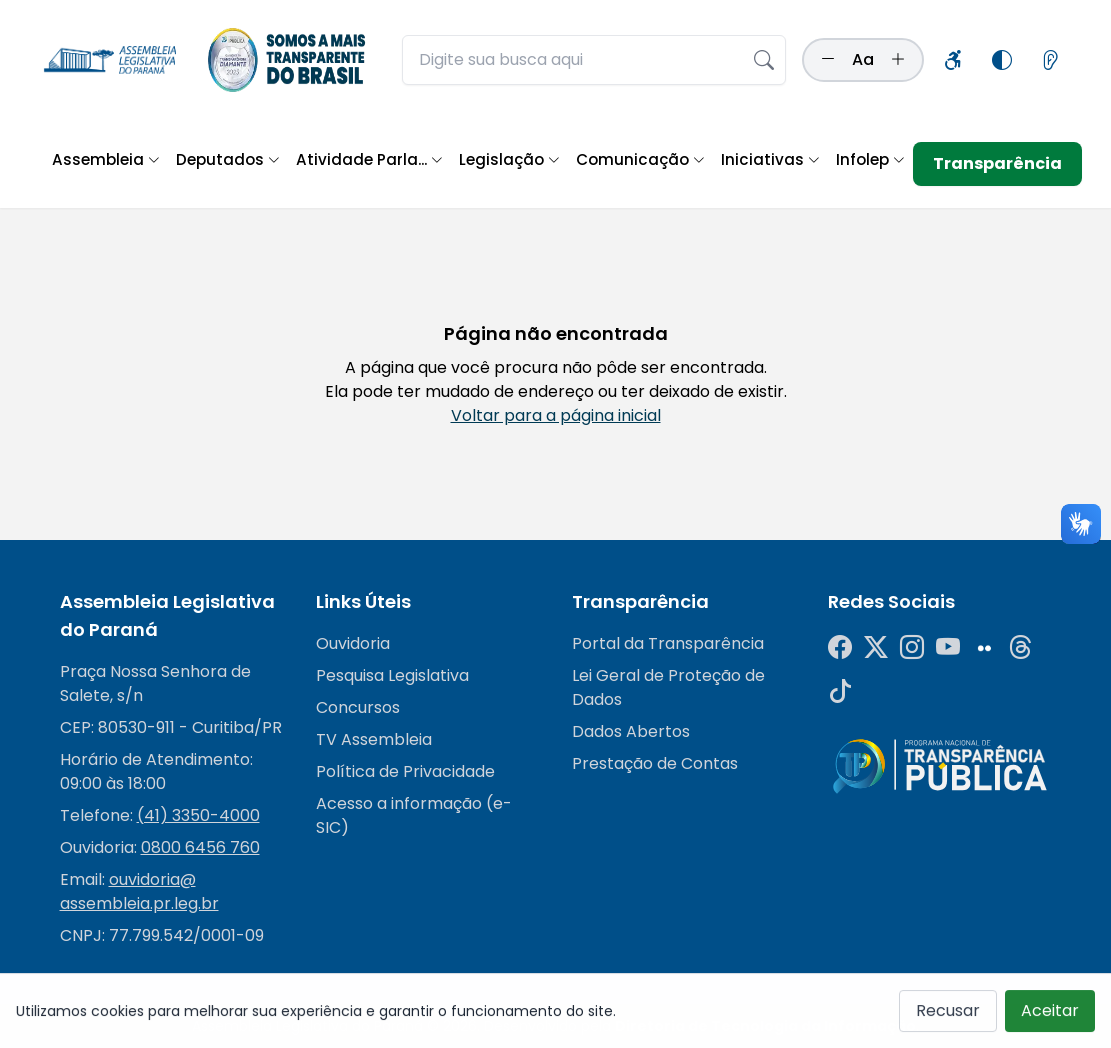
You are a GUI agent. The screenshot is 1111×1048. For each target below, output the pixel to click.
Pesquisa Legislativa (392, 675)
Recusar (948, 1017)
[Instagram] (912, 648)
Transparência (997, 163)
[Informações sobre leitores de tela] (1050, 60)
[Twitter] (876, 648)
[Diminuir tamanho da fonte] (828, 60)
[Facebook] (840, 648)
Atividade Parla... (369, 159)
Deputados (228, 159)
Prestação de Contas (655, 763)
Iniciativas (770, 159)
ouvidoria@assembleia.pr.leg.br (139, 891)
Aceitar (1050, 1017)
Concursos (358, 707)
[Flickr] (984, 648)
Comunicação (640, 159)
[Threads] (1020, 648)
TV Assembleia (374, 739)
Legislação (509, 159)
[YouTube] (948, 648)
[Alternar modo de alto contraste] (1002, 60)
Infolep (870, 159)
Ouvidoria (353, 643)
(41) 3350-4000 (198, 815)
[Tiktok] (840, 692)
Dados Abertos (631, 731)
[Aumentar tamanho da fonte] (898, 60)
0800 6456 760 (200, 847)
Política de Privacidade (405, 771)
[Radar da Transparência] (940, 765)
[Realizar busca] (764, 60)
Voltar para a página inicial (556, 415)
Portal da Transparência (668, 643)
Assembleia (106, 159)
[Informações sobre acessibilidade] (954, 60)
